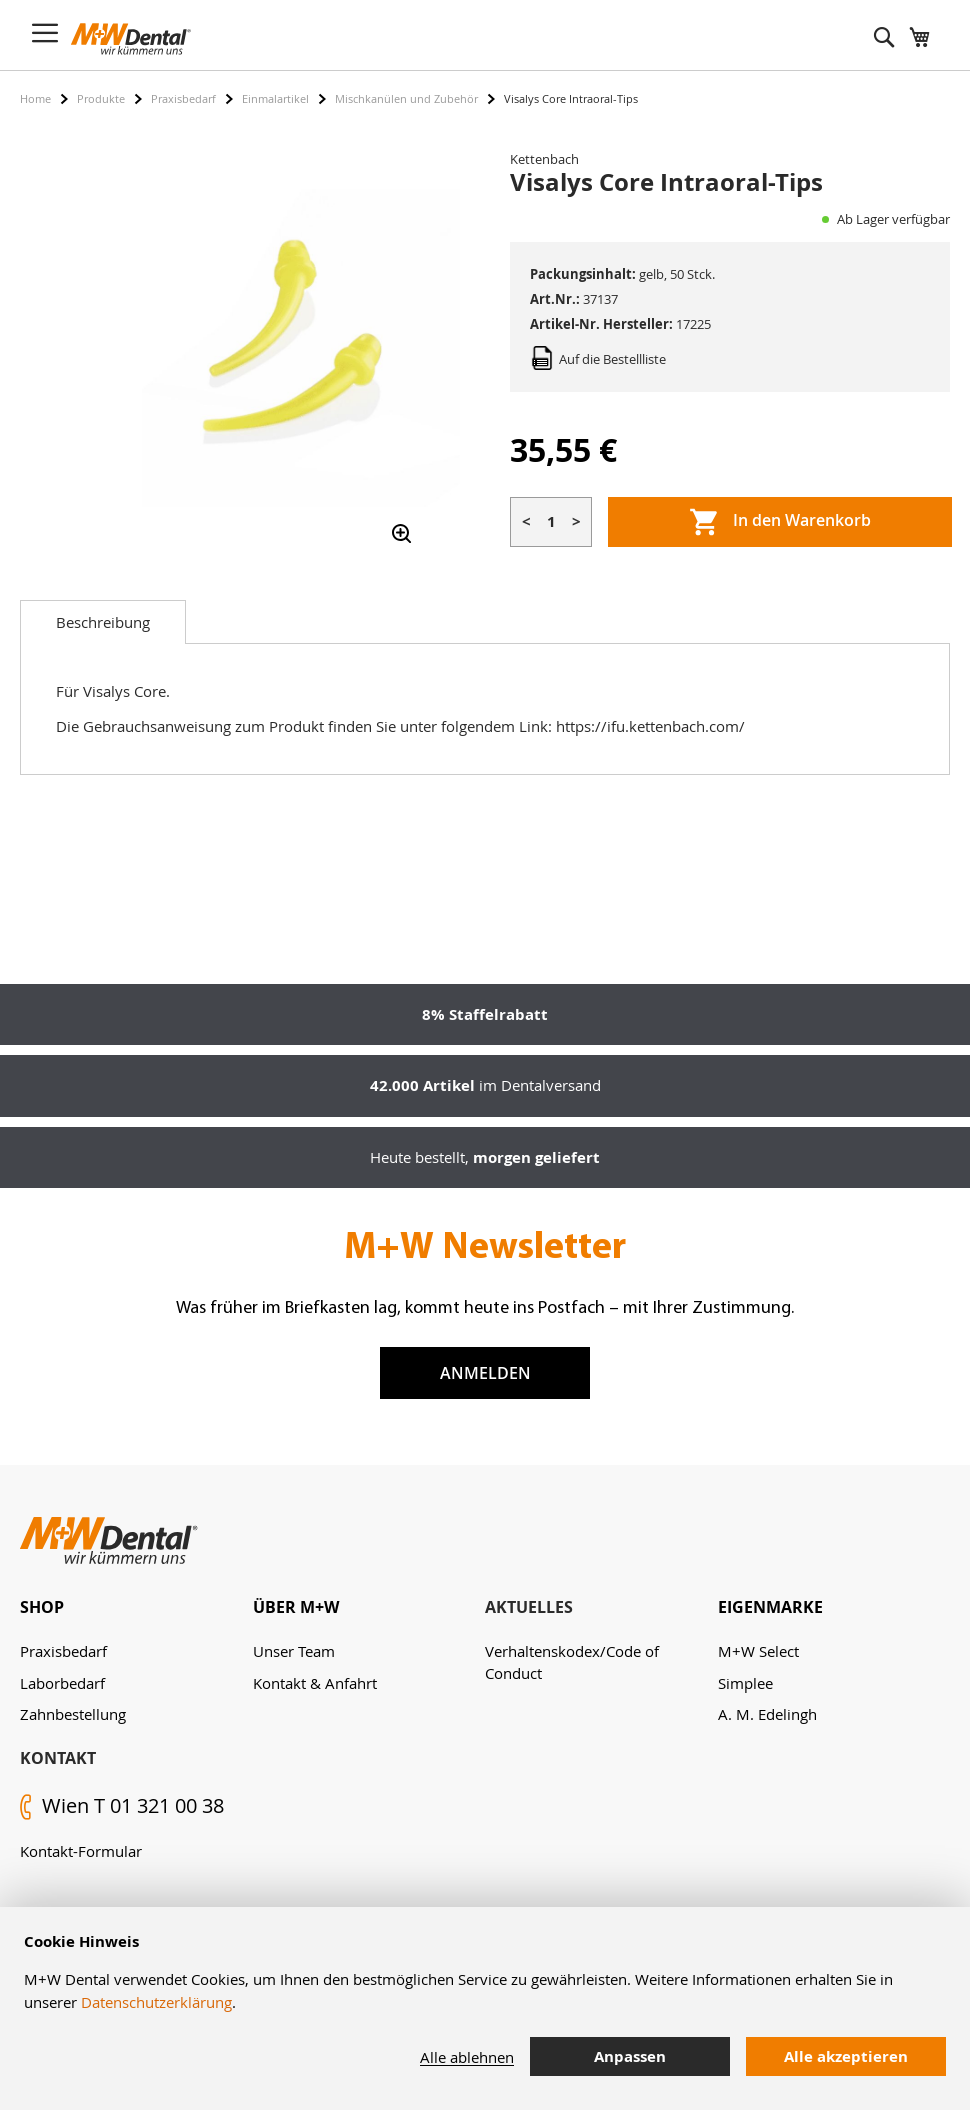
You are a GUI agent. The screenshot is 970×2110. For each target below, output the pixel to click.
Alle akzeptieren (846, 2056)
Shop (42, 1607)
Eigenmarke (770, 1607)
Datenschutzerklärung (156, 2002)
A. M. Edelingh (767, 1714)
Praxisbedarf (183, 98)
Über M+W (296, 1607)
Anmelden (485, 1373)
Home (35, 98)
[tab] (103, 622)
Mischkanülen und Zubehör (406, 98)
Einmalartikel (275, 98)
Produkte (101, 98)
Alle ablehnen (467, 2057)
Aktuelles (529, 1607)
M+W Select (758, 1651)
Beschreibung (103, 622)
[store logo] (131, 39)
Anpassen (630, 2056)
